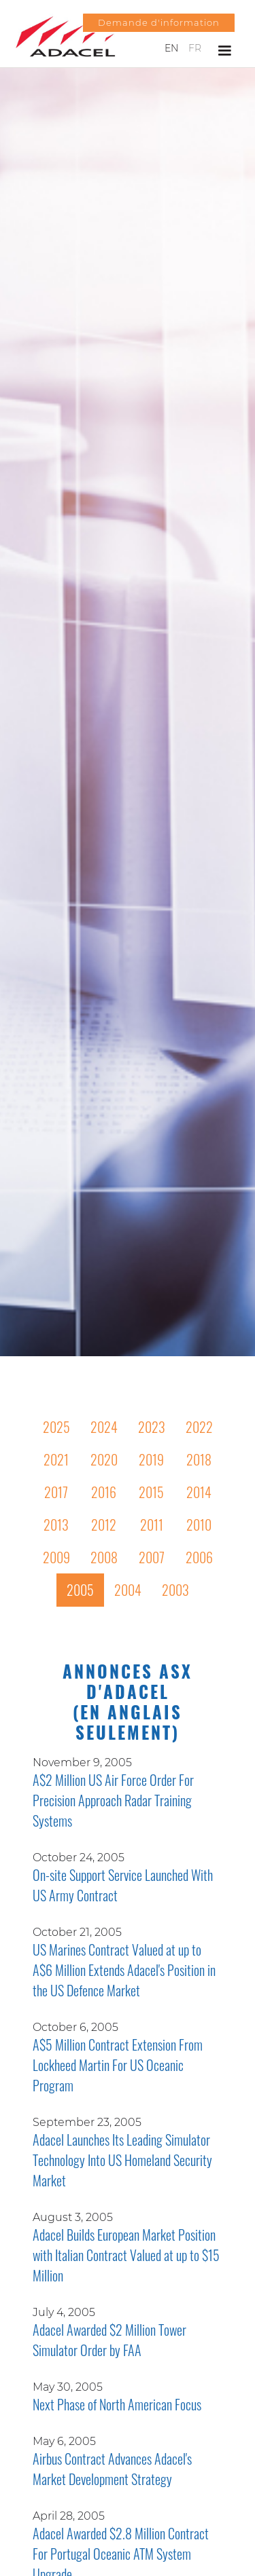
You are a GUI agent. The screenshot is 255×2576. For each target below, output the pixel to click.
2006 (199, 1557)
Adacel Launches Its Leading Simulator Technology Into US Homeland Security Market (122, 2159)
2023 (151, 1427)
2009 (56, 1557)
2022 (199, 1427)
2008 (104, 1557)
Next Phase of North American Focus (117, 2404)
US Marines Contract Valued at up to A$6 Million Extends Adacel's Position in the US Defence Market (124, 1969)
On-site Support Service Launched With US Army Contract (123, 1885)
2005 (80, 1590)
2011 (151, 1524)
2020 (104, 1459)
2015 (151, 1492)
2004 (127, 1590)
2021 (56, 1459)
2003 (175, 1590)
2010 (198, 1524)
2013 (56, 1524)
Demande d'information (159, 22)
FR (194, 48)
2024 (104, 1427)
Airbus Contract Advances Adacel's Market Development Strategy (112, 2468)
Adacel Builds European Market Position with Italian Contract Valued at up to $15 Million (126, 2254)
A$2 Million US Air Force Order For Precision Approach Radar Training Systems (113, 1800)
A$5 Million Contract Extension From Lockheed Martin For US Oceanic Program (118, 2064)
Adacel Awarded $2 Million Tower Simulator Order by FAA (109, 2339)
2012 (103, 1524)
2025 (56, 1427)
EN (171, 48)
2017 (56, 1492)
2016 (103, 1492)
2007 (152, 1557)
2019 (151, 1459)
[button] (224, 51)
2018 (198, 1459)
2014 (198, 1492)
